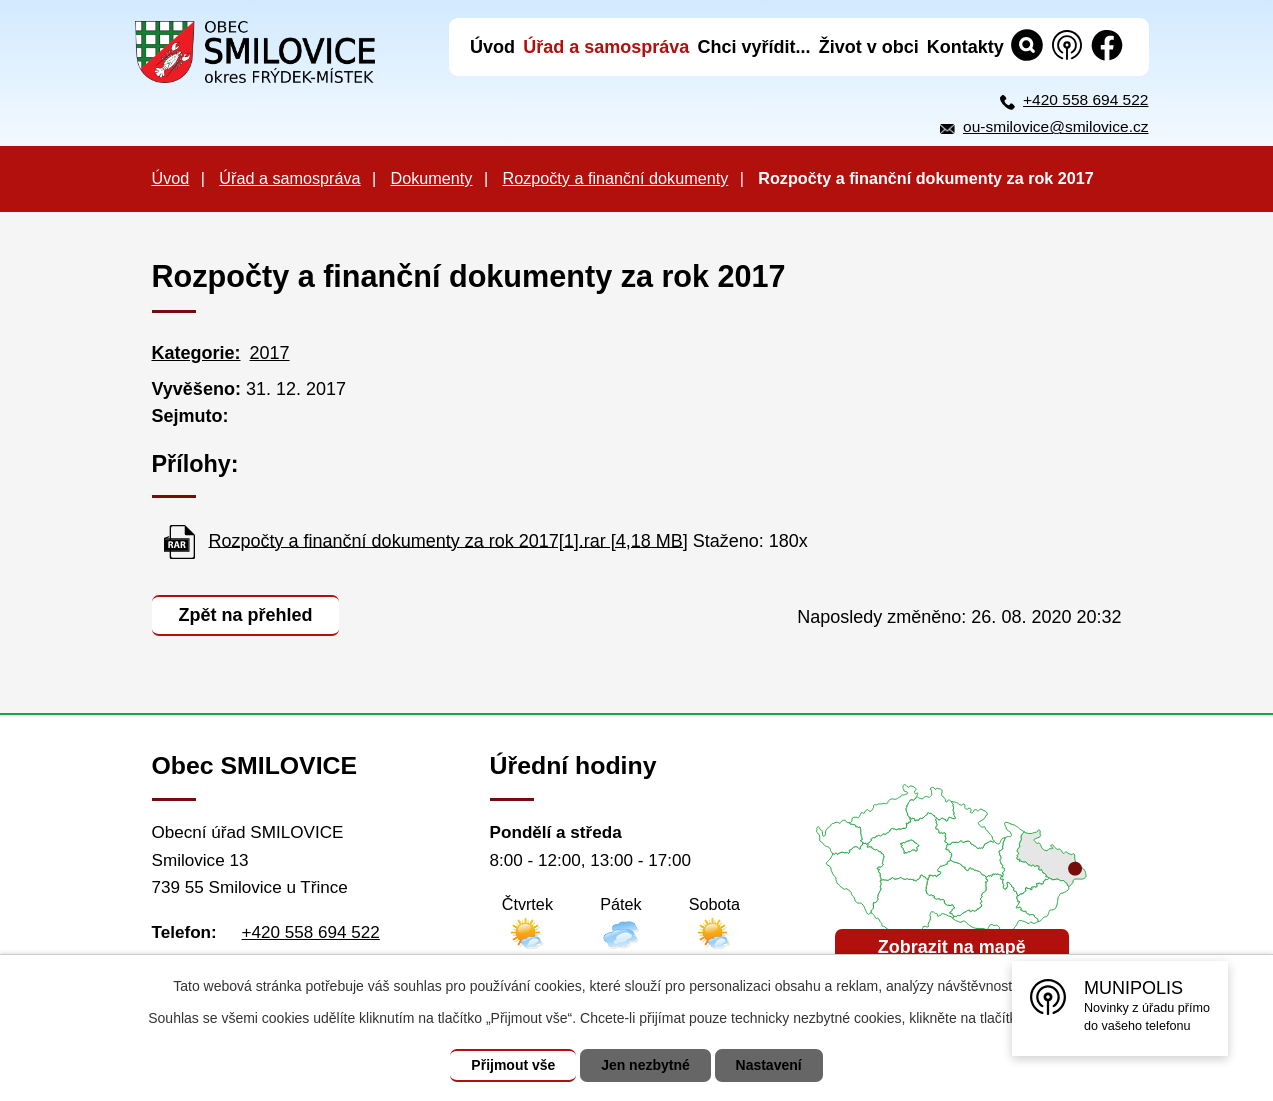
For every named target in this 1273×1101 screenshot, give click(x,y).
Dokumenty (432, 178)
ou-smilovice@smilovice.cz (1055, 126)
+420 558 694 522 (1085, 99)
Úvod (171, 178)
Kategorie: (196, 353)
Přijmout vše (513, 1065)
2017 (270, 353)
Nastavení (769, 1065)
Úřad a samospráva (289, 178)
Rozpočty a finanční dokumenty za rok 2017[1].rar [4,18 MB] (448, 540)
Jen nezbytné (645, 1065)
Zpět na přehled (246, 615)
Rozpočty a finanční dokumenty (615, 178)
